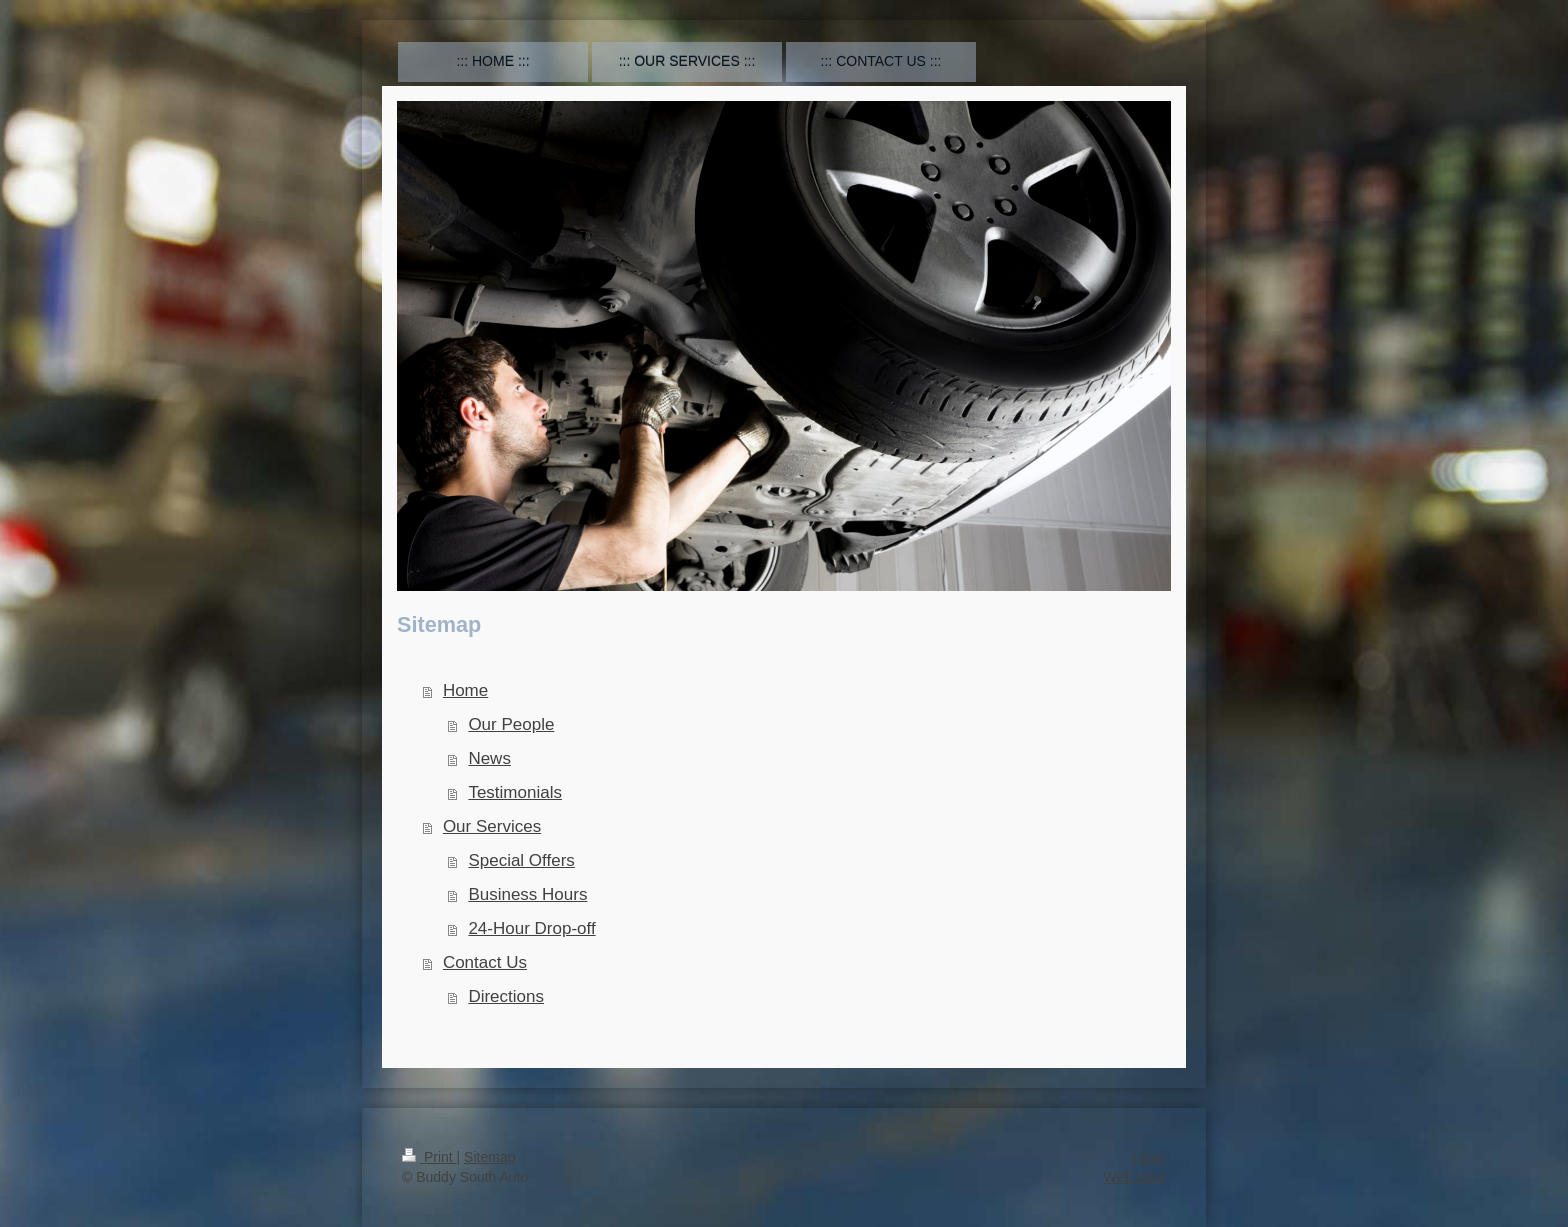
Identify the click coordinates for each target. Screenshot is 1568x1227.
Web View (1134, 1177)
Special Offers (521, 860)
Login (1149, 1157)
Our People (511, 724)
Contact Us (485, 962)
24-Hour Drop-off (531, 928)
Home (465, 690)
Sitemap (489, 1157)
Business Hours (527, 894)
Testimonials (515, 792)
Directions (506, 996)
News (489, 758)
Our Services (492, 826)
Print (429, 1157)
